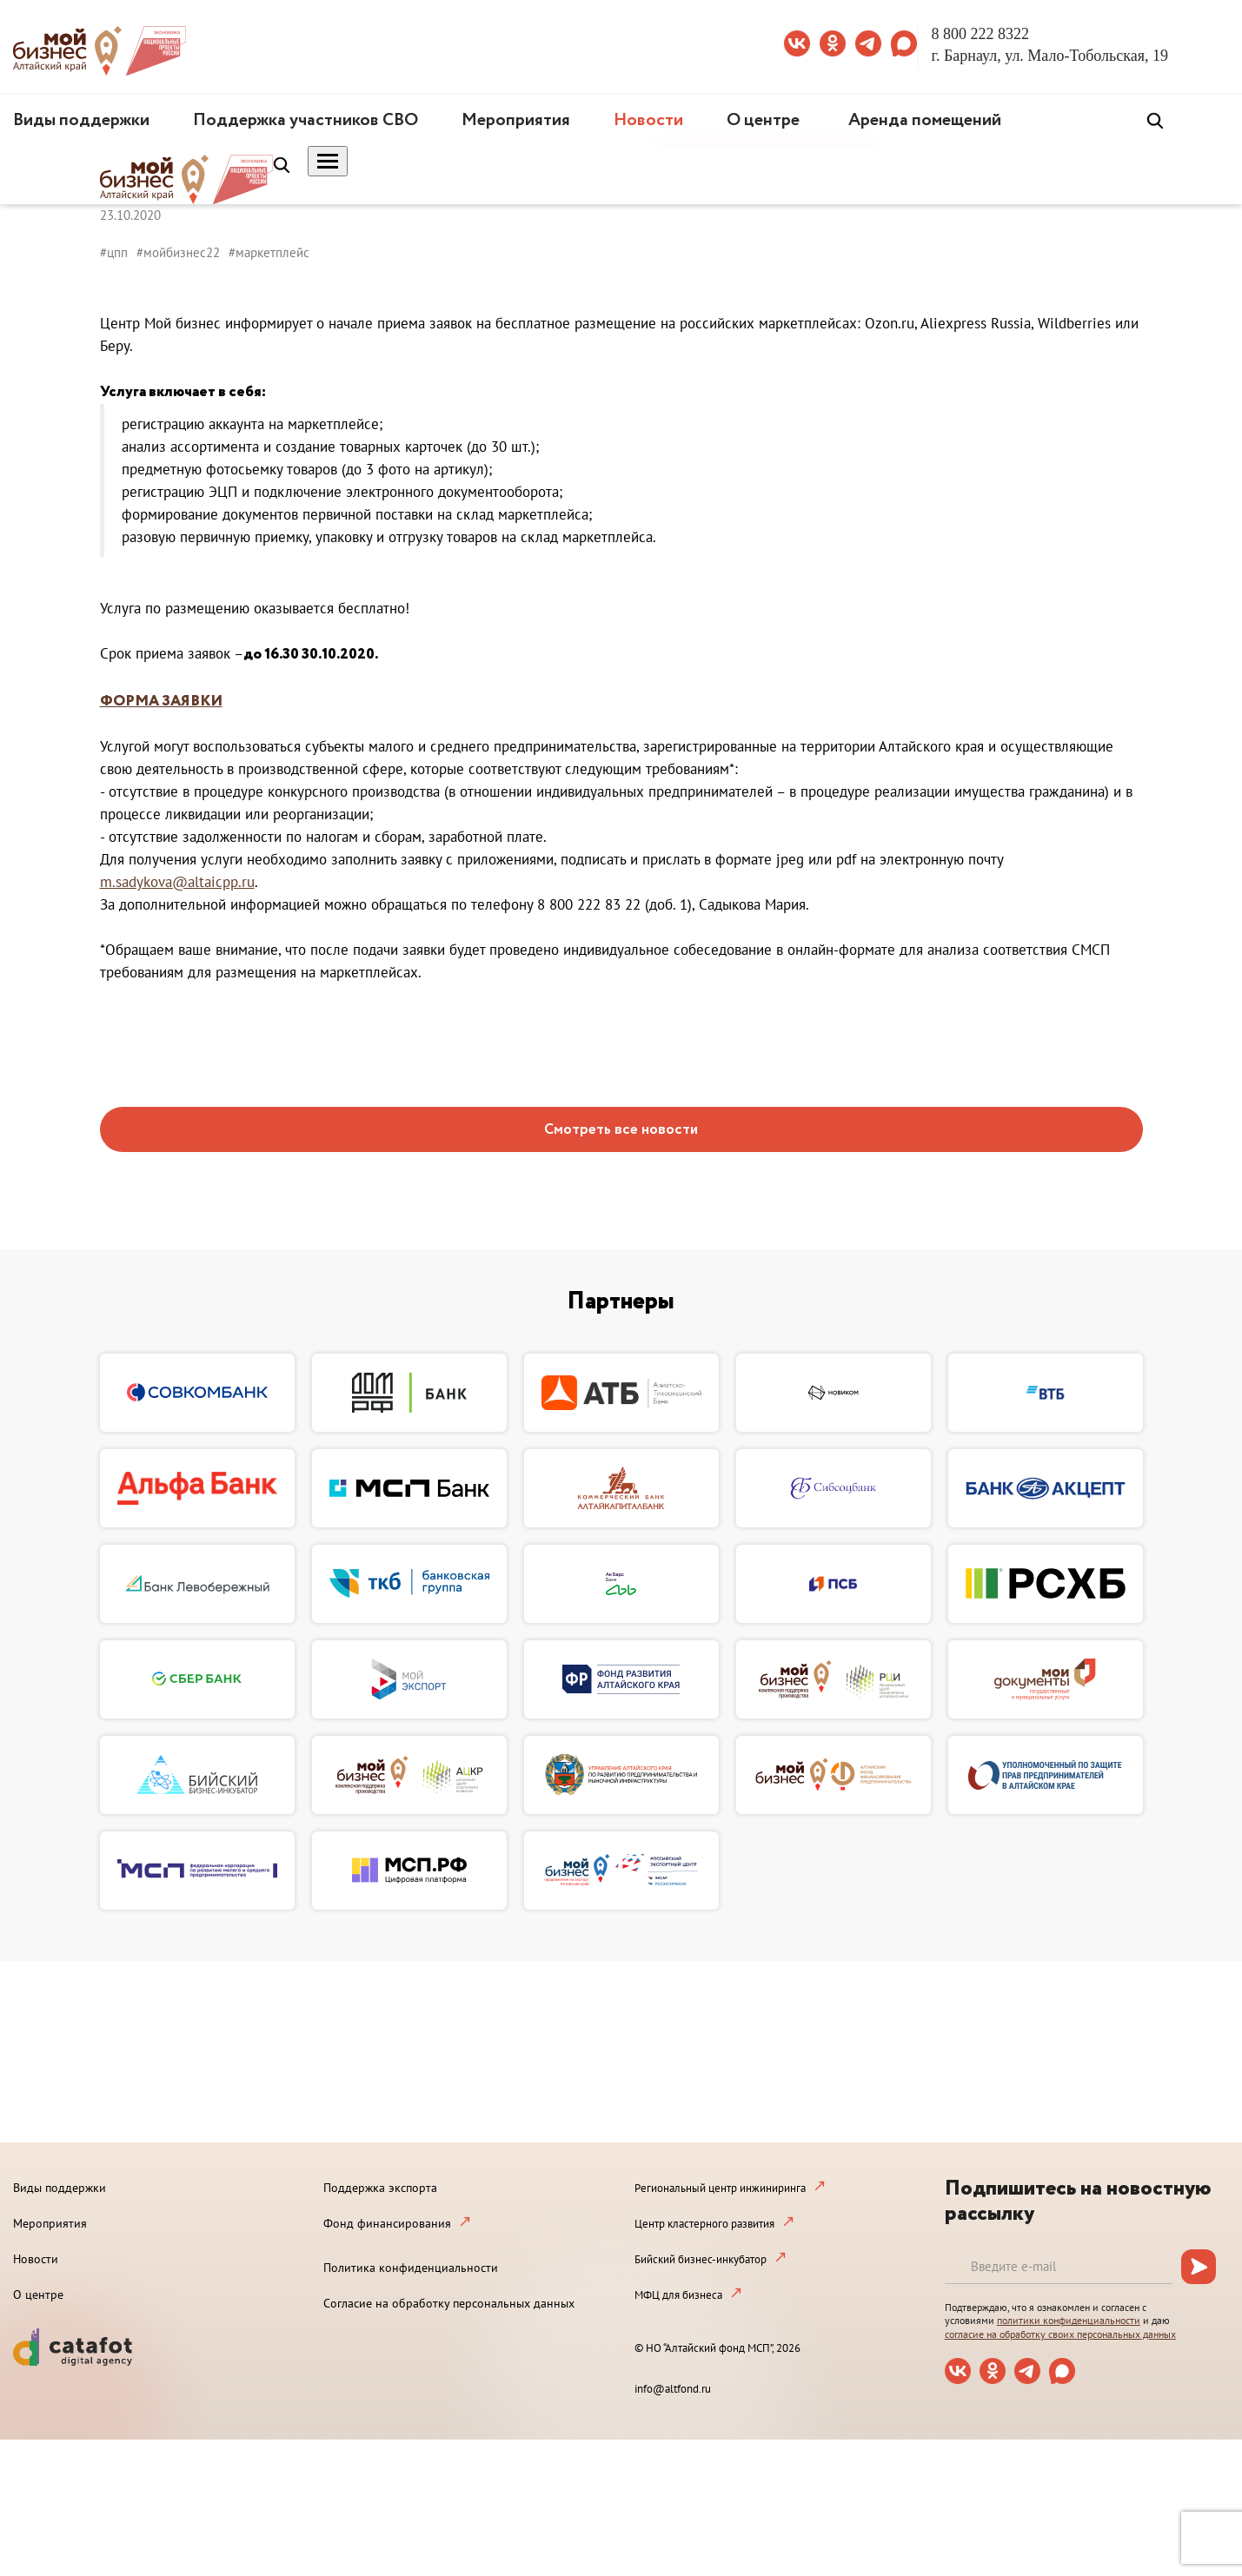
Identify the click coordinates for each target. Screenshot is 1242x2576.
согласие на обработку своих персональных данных (1060, 2334)
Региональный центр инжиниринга (720, 2188)
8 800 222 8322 (981, 34)
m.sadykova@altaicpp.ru (177, 881)
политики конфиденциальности (1068, 2320)
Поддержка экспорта (380, 2187)
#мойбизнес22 (178, 252)
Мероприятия (516, 120)
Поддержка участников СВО (305, 120)
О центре (763, 120)
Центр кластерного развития (704, 2223)
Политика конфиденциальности (410, 2267)
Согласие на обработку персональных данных (449, 2303)
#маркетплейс (269, 252)
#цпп (114, 252)
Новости (648, 120)
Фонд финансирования (387, 2223)
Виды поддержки (81, 120)
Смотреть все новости (621, 1130)
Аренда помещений (924, 120)
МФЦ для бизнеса (678, 2295)
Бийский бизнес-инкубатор (700, 2259)
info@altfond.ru (672, 2388)
